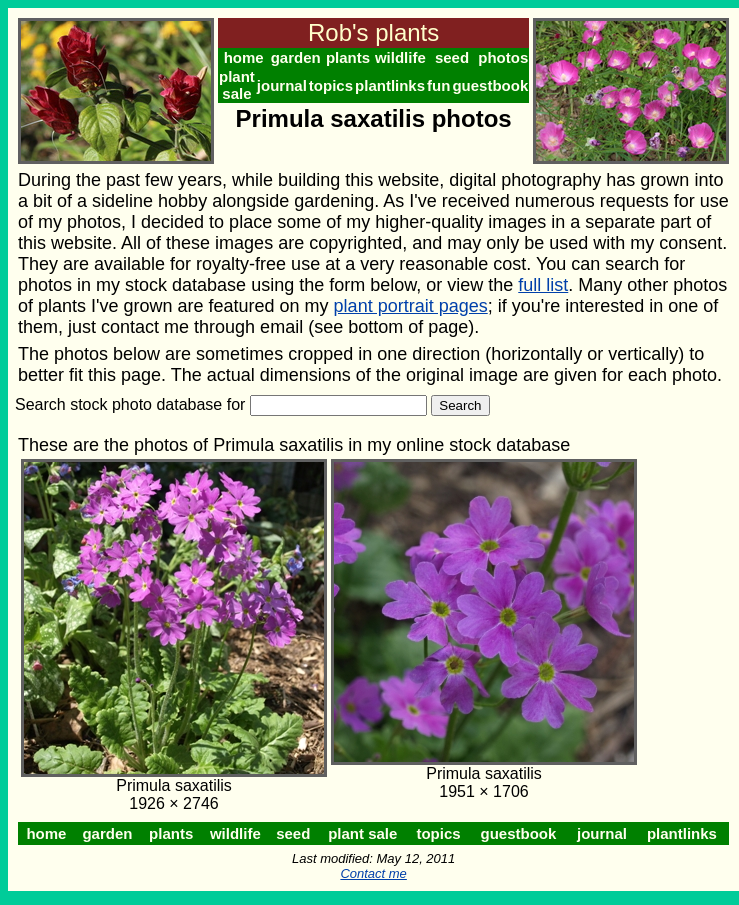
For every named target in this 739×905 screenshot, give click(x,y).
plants (348, 57)
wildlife (400, 57)
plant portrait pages (411, 306)
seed (452, 57)
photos (503, 57)
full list (543, 285)
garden (296, 57)
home (244, 57)
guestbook (490, 85)
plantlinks (390, 85)
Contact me (373, 873)
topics (331, 85)
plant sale (237, 85)
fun (438, 85)
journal (282, 85)
